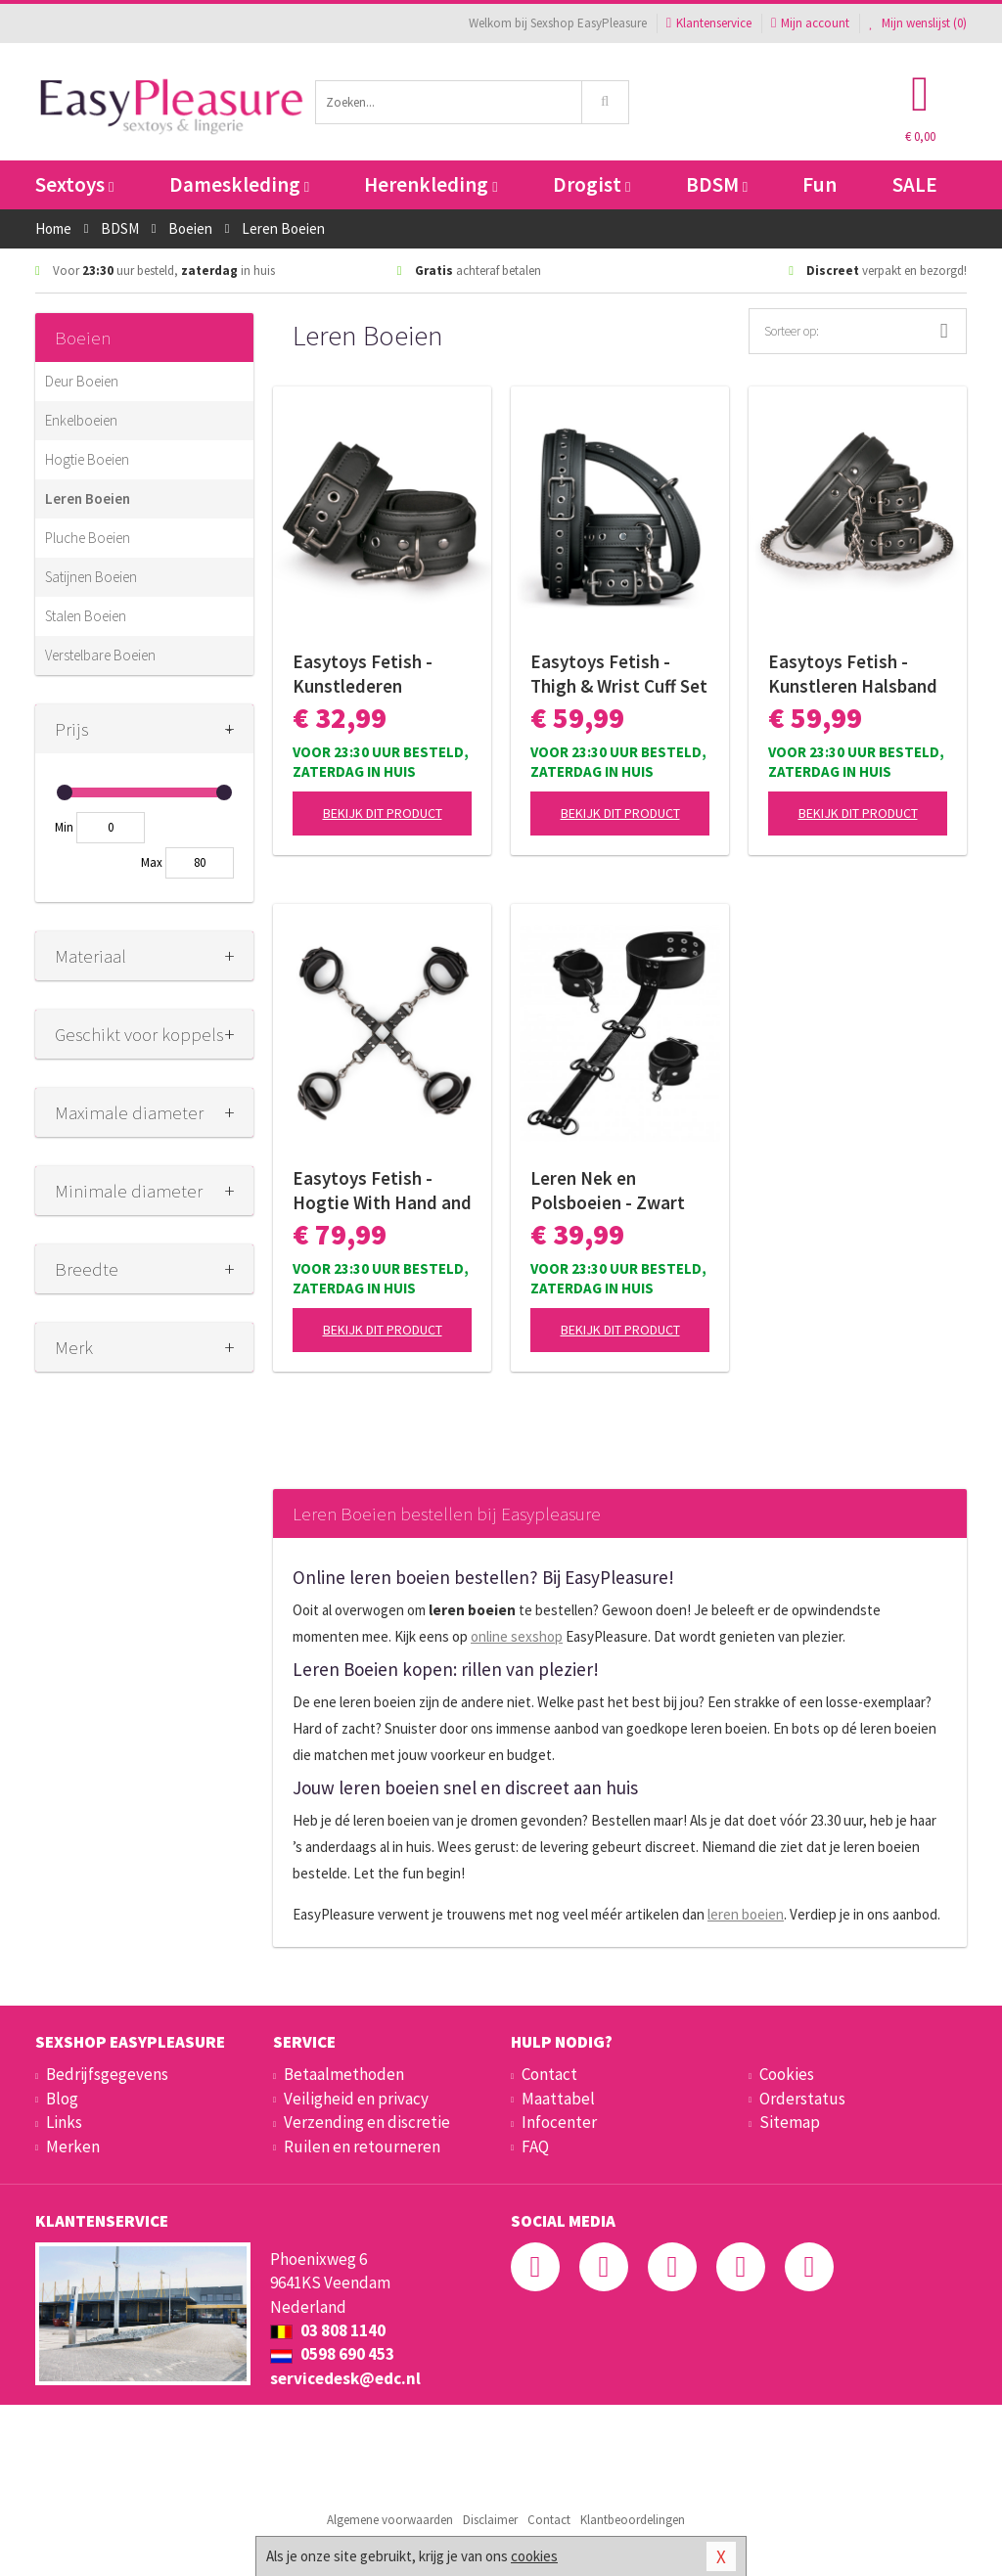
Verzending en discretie (367, 2122)
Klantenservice (709, 23)
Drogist (591, 184)
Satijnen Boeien (91, 576)
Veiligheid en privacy (356, 2098)
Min (64, 827)
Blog (62, 2098)
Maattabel (558, 2098)
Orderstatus (802, 2098)
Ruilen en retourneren (362, 2146)
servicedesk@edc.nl (345, 2378)
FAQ (535, 2146)
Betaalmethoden (344, 2074)
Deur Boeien (81, 381)
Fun (819, 184)
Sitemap (789, 2122)
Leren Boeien (87, 498)
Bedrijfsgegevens (107, 2074)
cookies (534, 2556)
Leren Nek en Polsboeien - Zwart (607, 1190)
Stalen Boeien (85, 616)
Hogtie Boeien (87, 459)
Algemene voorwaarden (390, 2519)
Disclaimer (490, 2519)
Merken (73, 2146)
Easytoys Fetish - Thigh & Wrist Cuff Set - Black (618, 674)
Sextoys (74, 184)
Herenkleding (430, 184)
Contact (549, 2074)
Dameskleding (239, 184)
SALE (914, 184)
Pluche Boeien (87, 537)
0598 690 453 (332, 2354)
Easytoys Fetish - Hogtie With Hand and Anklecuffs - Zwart (382, 1190)
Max (151, 862)
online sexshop (517, 1636)
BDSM (717, 184)
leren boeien (745, 1914)
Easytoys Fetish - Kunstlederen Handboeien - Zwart (373, 674)
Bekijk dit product (382, 813)
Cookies (786, 2074)
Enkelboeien (81, 420)
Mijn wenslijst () (918, 23)
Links (64, 2122)
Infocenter (559, 2122)
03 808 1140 (328, 2330)
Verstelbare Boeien (100, 655)
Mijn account (810, 23)
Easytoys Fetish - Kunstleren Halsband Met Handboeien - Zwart (852, 674)
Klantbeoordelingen (632, 2519)
